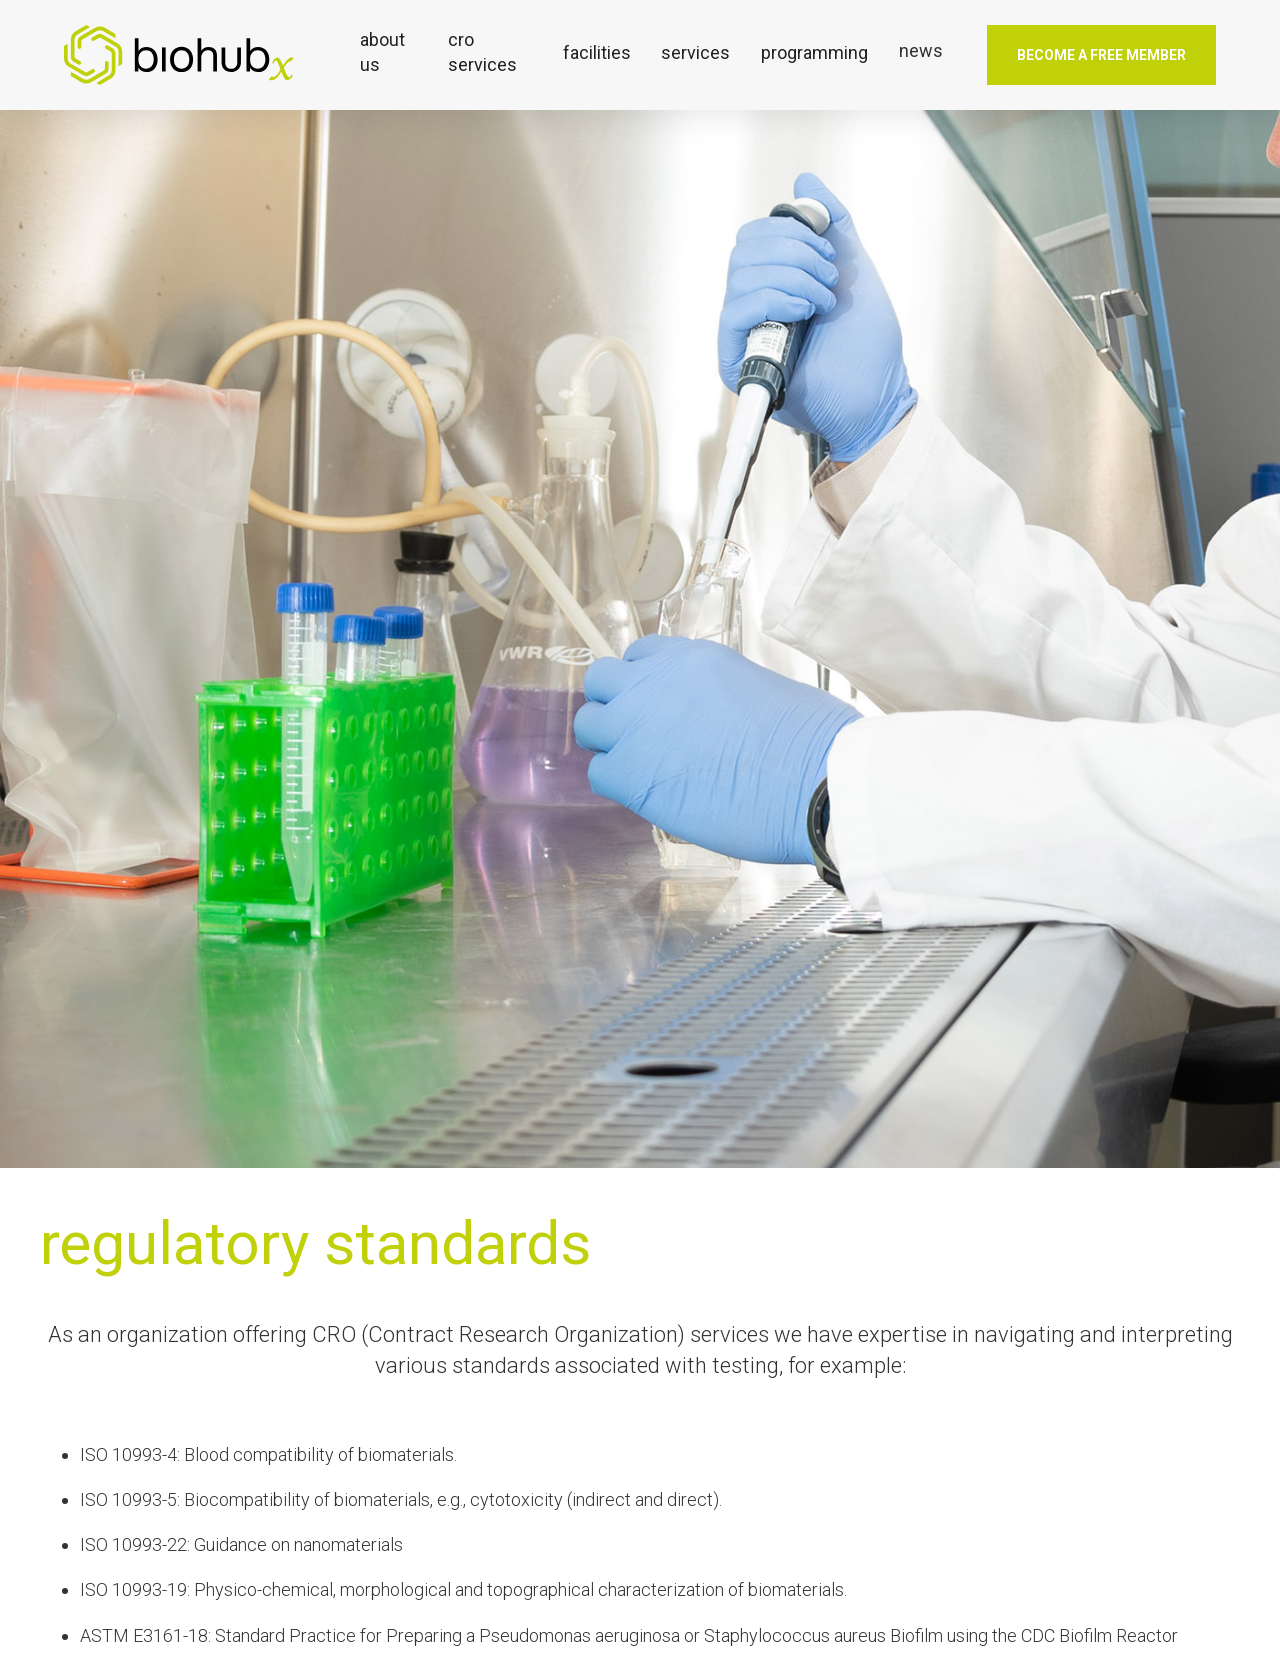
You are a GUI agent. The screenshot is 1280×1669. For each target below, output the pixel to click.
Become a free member (1101, 55)
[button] (389, 52)
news (921, 50)
